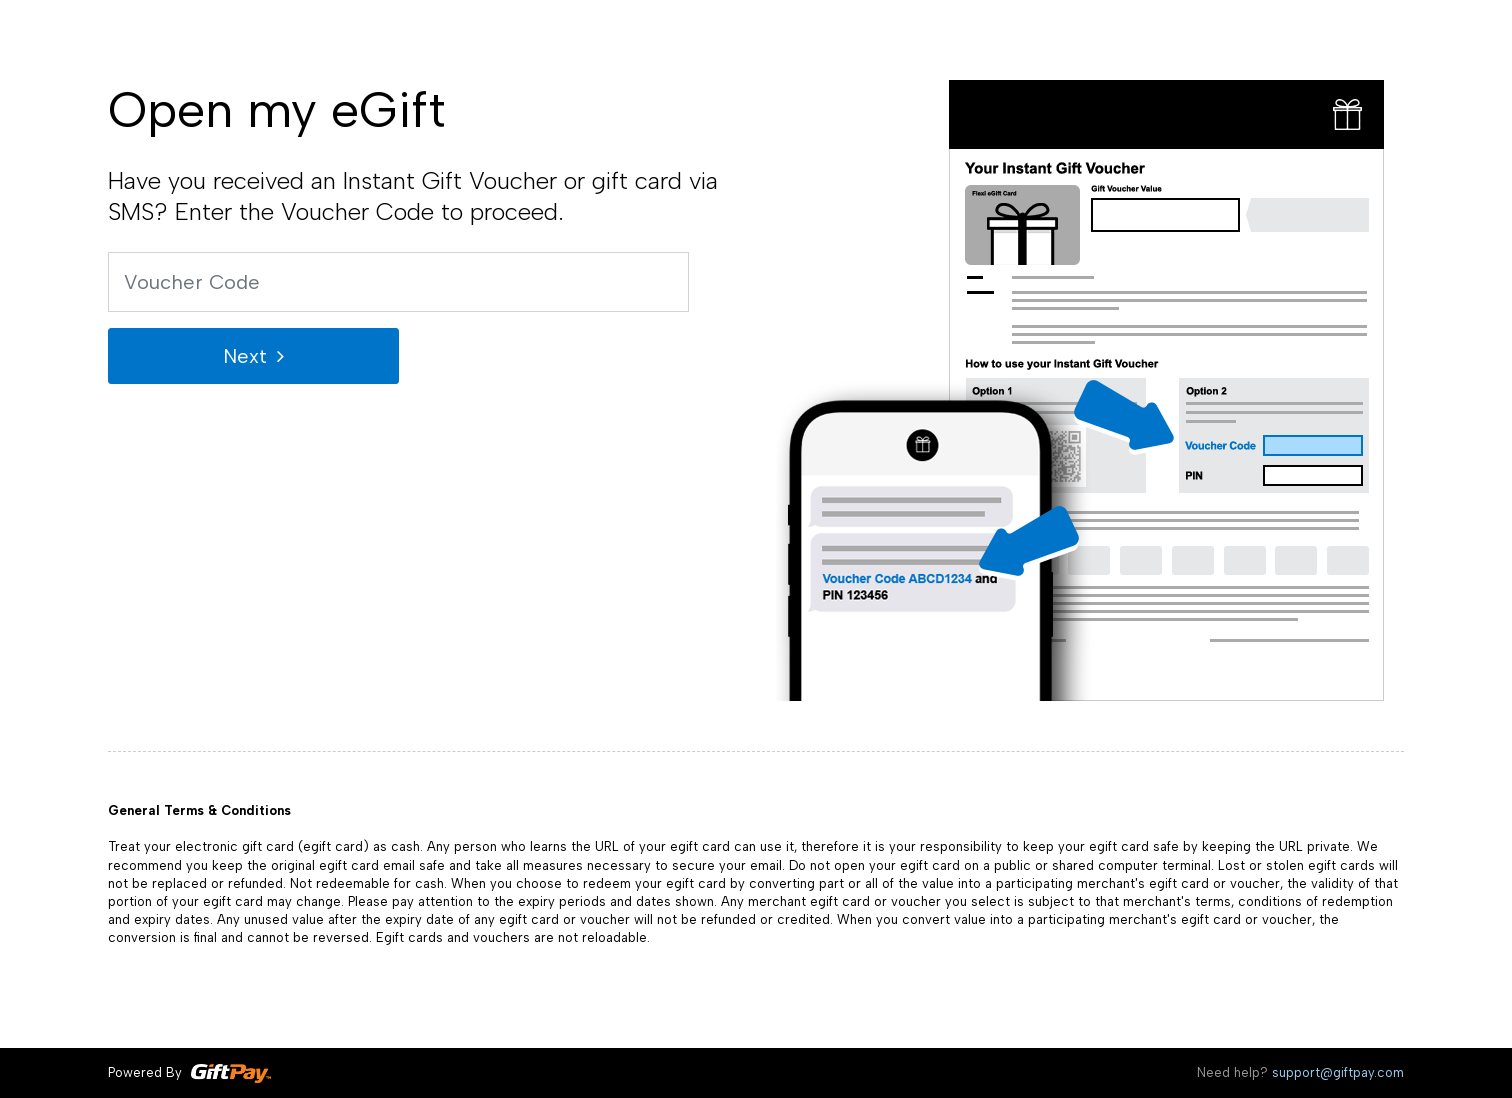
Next (245, 356)
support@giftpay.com (1338, 1072)
